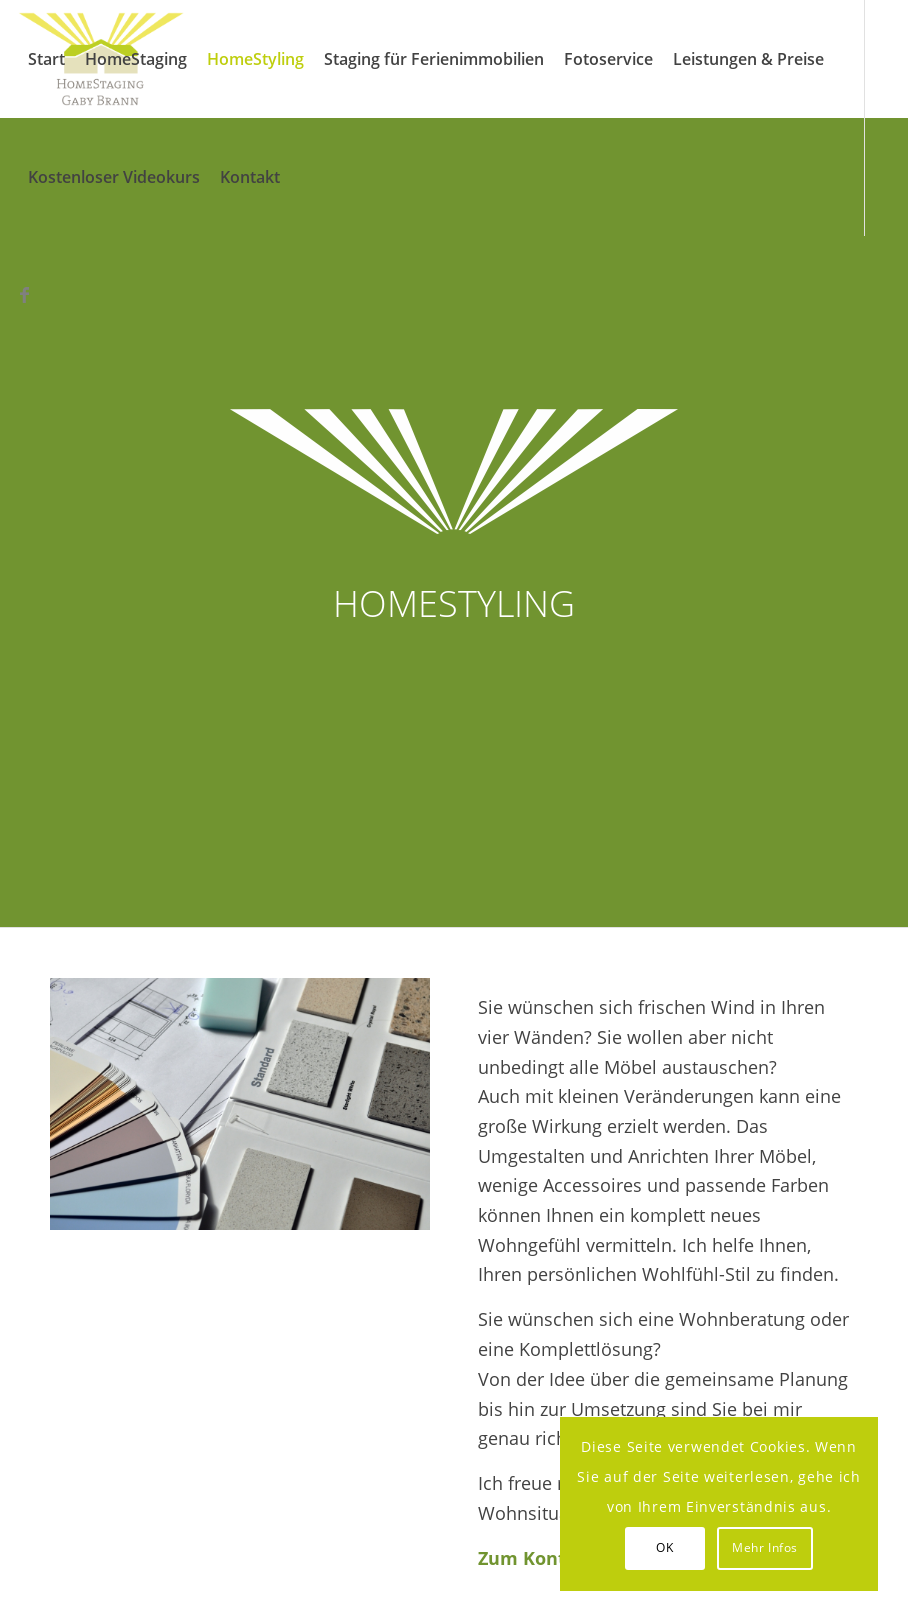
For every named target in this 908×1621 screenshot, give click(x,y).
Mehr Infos (765, 1547)
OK (664, 1547)
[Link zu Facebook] (24, 294)
